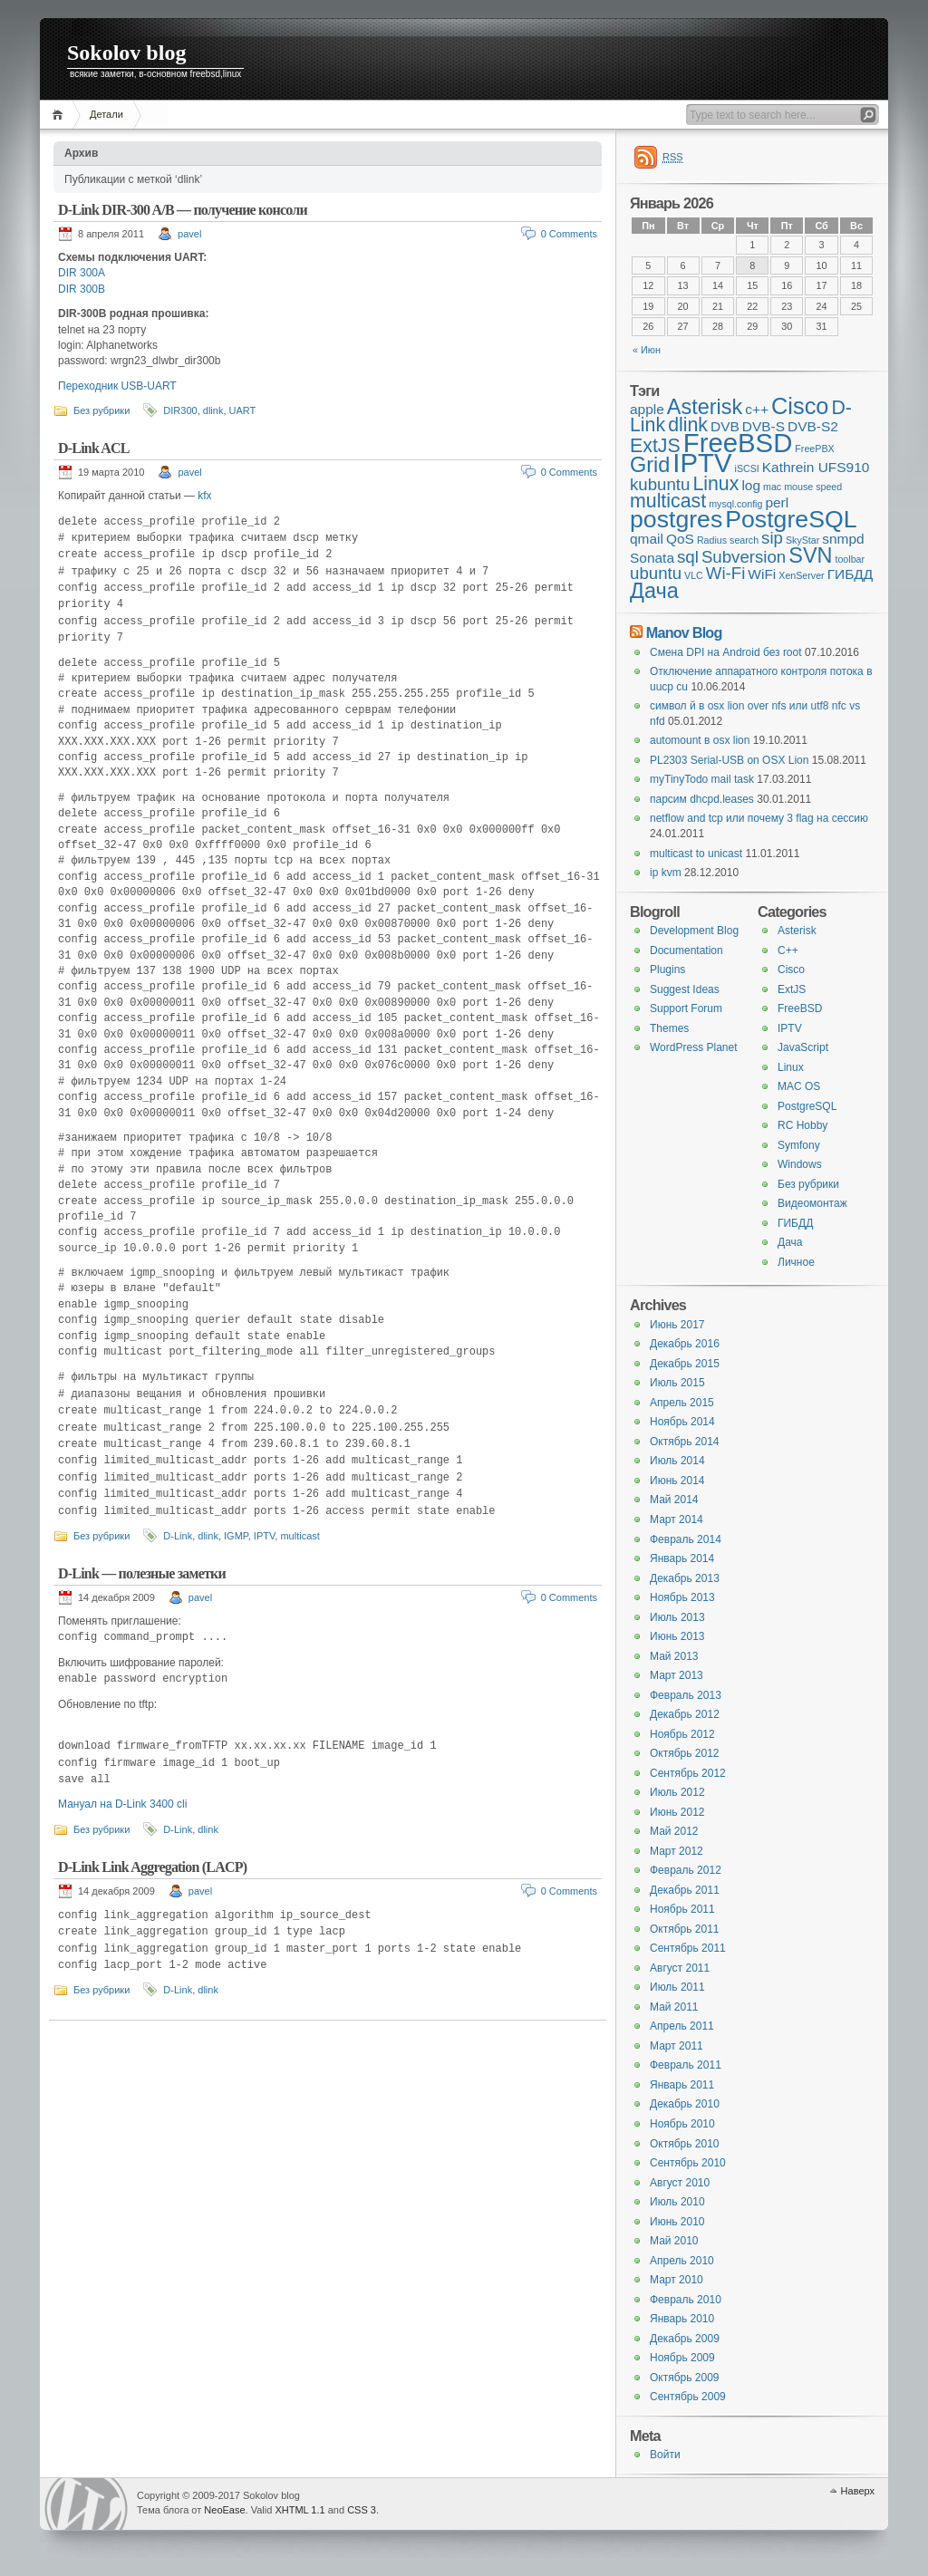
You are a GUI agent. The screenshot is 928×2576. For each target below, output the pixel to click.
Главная (60, 115)
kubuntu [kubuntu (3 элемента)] (660, 484)
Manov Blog (684, 632)
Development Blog (694, 930)
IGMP (236, 1535)
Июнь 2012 (677, 1812)
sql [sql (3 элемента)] (688, 556)
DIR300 (180, 410)
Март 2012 (676, 1851)
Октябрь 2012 (685, 1753)
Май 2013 (674, 1656)
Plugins (667, 969)
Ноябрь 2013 (682, 1597)
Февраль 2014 (685, 1539)
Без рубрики (101, 410)
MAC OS (799, 1086)
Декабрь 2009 (685, 2338)
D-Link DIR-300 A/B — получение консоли (182, 209)
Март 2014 (676, 1519)
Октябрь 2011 (685, 1929)
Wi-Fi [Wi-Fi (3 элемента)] (726, 573)
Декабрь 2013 (685, 1578)
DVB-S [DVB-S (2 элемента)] (763, 426)
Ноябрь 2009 (682, 2357)
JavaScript (803, 1047)
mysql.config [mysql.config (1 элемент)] (735, 503)
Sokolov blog (126, 52)
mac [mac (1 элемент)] (772, 486)
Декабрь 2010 (685, 2104)
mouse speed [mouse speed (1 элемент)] (813, 486)
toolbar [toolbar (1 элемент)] (850, 559)
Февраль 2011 (685, 2065)
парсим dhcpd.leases (702, 799)
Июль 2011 (677, 1987)
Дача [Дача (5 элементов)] (654, 591)
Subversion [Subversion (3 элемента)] (743, 556)
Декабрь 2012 (685, 1714)
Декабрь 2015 (685, 1363)
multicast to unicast (696, 853)
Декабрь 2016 (685, 1343)
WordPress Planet (694, 1047)
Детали (106, 114)
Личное (796, 1262)
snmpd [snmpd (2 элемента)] (843, 538)
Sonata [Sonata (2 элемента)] (652, 557)
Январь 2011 (682, 2085)
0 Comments (569, 233)
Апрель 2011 (682, 2026)
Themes (669, 1028)
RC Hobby (802, 1125)
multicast (299, 1535)
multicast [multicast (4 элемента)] (668, 501)
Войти (665, 2454)
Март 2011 (676, 2046)
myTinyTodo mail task (702, 779)
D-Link (177, 1535)
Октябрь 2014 (685, 1441)
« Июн (647, 349)
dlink (213, 410)
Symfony (799, 1145)
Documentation (686, 950)
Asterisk (797, 930)
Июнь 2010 (677, 2221)
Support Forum (686, 1008)
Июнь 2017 (677, 1324)
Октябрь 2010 (685, 2143)
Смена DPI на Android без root (726, 652)
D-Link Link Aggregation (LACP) (152, 1867)
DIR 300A (81, 272)
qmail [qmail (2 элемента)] (646, 538)
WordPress (86, 2504)
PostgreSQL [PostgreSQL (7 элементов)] (790, 519)
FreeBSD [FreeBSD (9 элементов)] (738, 443)
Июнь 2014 (677, 1480)
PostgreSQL (807, 1106)
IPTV (264, 1535)
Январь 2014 (682, 1558)
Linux (791, 1067)
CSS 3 (361, 2509)
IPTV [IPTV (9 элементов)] (701, 463)
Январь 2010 (682, 2318)
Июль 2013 (677, 1617)
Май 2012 (674, 1831)
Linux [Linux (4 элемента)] (715, 484)
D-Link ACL (94, 448)
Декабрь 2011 (685, 1890)
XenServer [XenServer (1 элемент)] (801, 575)
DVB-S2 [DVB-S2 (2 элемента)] (813, 426)
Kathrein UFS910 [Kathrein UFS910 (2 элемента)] (816, 467)
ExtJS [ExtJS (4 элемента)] (655, 446)
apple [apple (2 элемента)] (647, 409)
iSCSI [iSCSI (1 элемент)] (747, 468)
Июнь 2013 (677, 1636)
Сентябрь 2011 (688, 1948)
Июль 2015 (677, 1382)
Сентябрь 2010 (688, 2162)
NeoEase (224, 2509)
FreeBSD (800, 1008)
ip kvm (666, 872)
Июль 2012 (677, 1792)
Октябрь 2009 (685, 2377)
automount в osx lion (699, 740)
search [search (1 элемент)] (744, 540)
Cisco (791, 969)
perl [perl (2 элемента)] (776, 502)
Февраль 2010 (685, 2299)
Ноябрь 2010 (682, 2124)
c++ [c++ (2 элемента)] (756, 409)
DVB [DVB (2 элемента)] (725, 426)
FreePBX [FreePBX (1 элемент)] (814, 448)
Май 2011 (674, 2007)
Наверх (858, 2490)
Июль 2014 (677, 1460)
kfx (204, 495)
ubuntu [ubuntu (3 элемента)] (656, 573)
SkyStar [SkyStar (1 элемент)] (802, 540)
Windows (800, 1164)
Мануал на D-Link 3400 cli (122, 1804)
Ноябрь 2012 (682, 1734)
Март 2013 (676, 1675)
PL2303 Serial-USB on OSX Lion (729, 760)
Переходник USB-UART (117, 386)
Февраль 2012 (685, 1870)
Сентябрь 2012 (688, 1773)
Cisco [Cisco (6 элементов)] (799, 406)
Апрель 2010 (682, 2260)
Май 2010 (674, 2240)
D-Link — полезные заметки (142, 1573)
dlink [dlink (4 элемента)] (688, 425)
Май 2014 (674, 1499)
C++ (788, 950)
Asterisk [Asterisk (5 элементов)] (704, 407)
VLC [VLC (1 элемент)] (693, 575)
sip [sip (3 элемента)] (772, 537)
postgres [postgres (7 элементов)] (676, 519)
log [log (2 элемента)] (750, 485)
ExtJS (792, 989)
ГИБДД (795, 1223)
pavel (189, 233)
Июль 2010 (677, 2201)
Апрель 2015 (682, 1402)
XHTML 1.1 (299, 2509)
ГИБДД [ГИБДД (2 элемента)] (850, 574)
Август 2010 (680, 2182)
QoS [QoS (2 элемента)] (680, 538)
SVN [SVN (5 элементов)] (810, 555)
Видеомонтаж (812, 1203)
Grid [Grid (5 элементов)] (650, 465)
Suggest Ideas (685, 989)
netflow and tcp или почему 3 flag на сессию (759, 818)
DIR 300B (81, 289)
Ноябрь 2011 (682, 1909)
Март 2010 (676, 2279)
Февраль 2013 (685, 1695)
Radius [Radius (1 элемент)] (712, 540)
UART (242, 410)
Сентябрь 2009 (688, 2396)
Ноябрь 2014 (682, 1421)
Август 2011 (680, 1968)
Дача (790, 1242)
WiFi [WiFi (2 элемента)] (762, 574)
